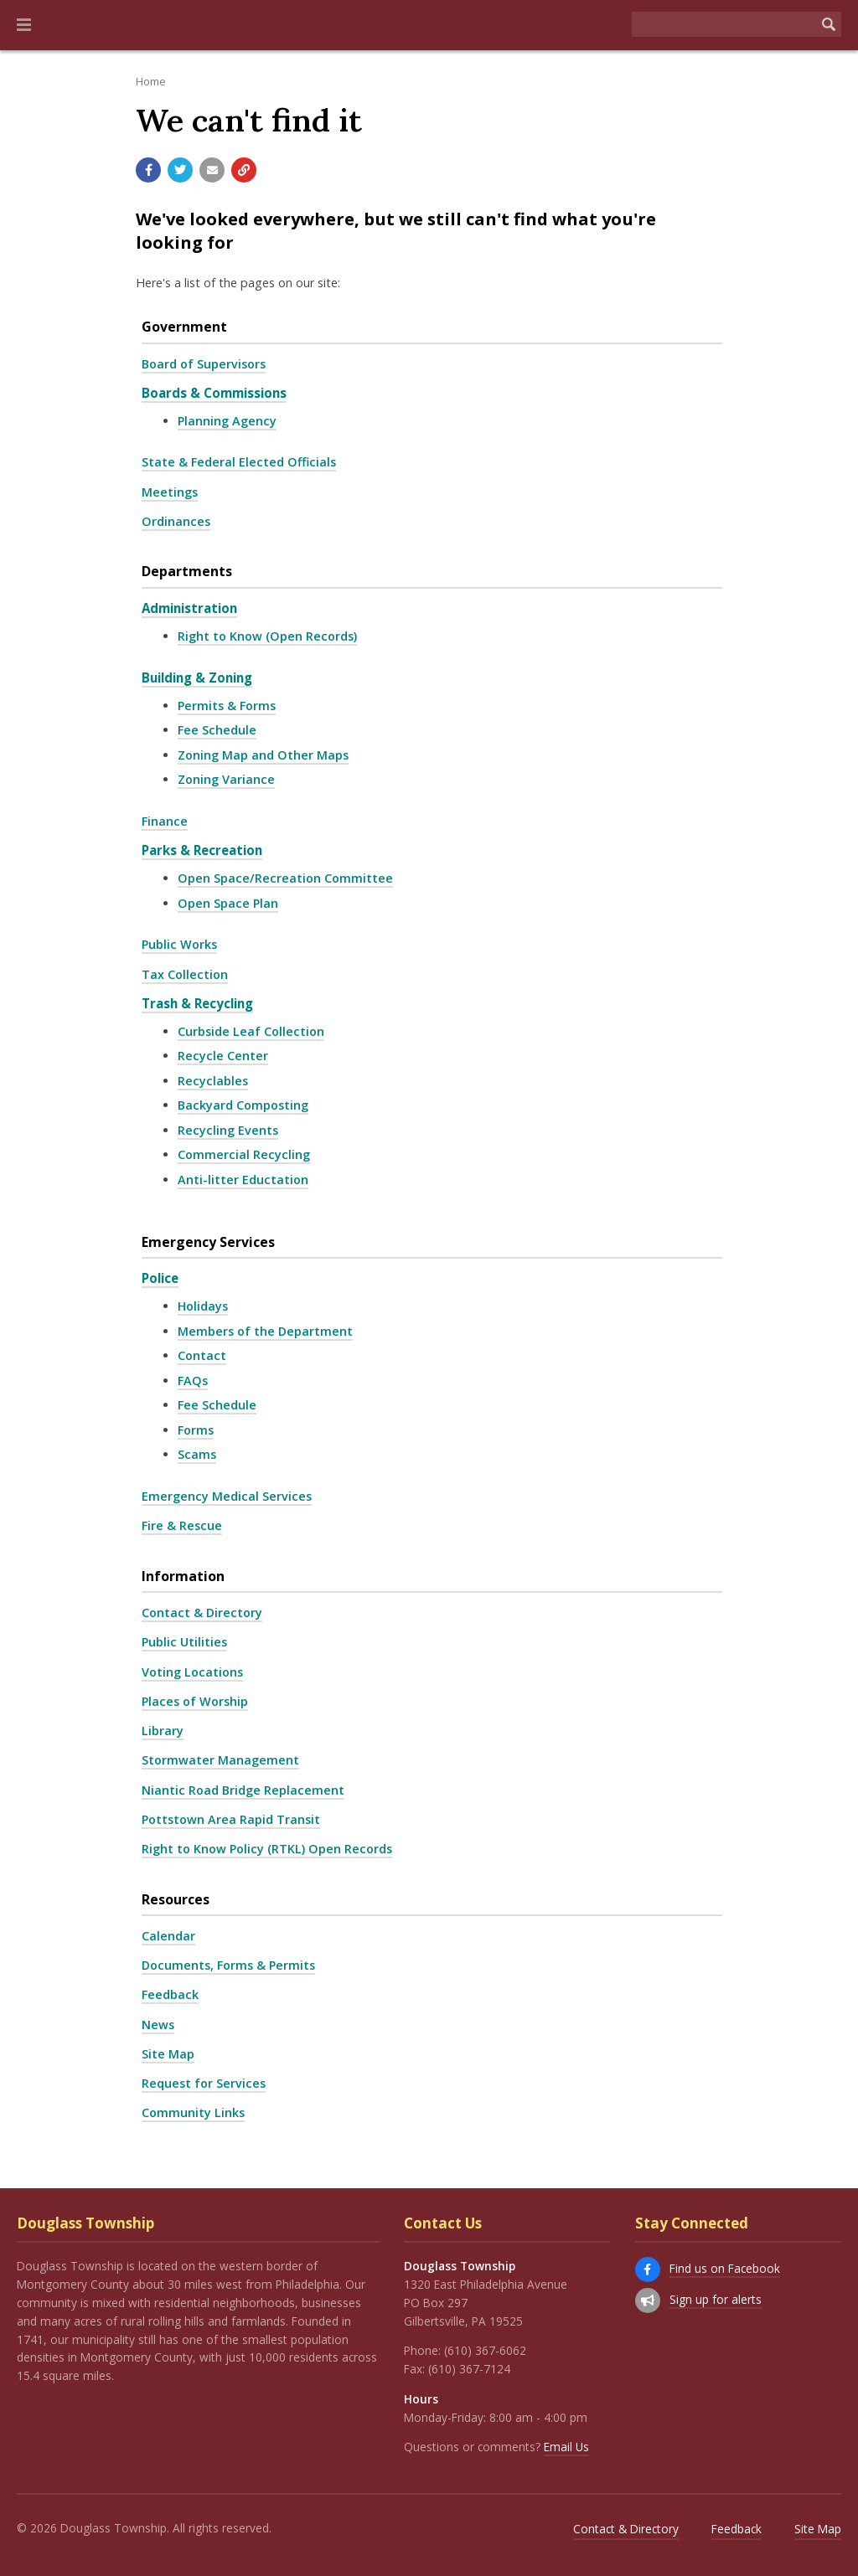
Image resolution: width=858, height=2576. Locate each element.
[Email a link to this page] (212, 170)
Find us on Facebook (724, 2268)
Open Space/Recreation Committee (285, 878)
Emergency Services (208, 1242)
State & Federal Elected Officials (239, 462)
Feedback (170, 1994)
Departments (187, 571)
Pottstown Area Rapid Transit (231, 1819)
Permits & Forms (227, 706)
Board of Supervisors (204, 364)
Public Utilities (184, 1642)
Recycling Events (228, 1130)
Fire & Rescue (182, 1525)
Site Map (168, 2054)
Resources (175, 1899)
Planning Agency (227, 421)
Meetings (170, 492)
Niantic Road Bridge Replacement (243, 1790)
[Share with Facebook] (148, 170)
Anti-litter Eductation (243, 1180)
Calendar (168, 1936)
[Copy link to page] (243, 170)
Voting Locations (192, 1672)
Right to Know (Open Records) (267, 636)
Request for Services (204, 2083)
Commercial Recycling (244, 1154)
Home (151, 81)
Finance (165, 821)
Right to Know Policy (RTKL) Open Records (267, 1849)
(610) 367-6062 (485, 2350)
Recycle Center (223, 1056)
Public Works (179, 944)
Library (162, 1731)
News (158, 2024)
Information (183, 1576)
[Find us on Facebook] (647, 2269)
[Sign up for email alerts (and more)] (647, 2300)
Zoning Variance (226, 779)
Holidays (203, 1306)
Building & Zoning (197, 677)
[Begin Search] (828, 24)
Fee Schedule (217, 730)
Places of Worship (195, 1701)
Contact (202, 1355)
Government (184, 326)
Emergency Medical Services (227, 1496)
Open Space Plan (228, 903)
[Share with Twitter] (180, 170)
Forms (196, 1430)
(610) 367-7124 (469, 2369)
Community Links (193, 2112)
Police (160, 1278)
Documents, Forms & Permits (228, 1965)
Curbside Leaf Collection (251, 1031)
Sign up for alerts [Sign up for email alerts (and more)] (715, 2299)
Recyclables (213, 1081)
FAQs (193, 1380)
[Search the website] (724, 24)
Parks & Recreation (202, 850)
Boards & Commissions (214, 392)
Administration (189, 608)
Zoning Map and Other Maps (263, 755)
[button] (24, 25)
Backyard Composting (243, 1105)
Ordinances (176, 521)
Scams (197, 1454)
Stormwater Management (220, 1760)
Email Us (566, 2447)
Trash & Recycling (197, 1003)
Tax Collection (185, 974)
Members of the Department (265, 1331)
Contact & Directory (202, 1612)
